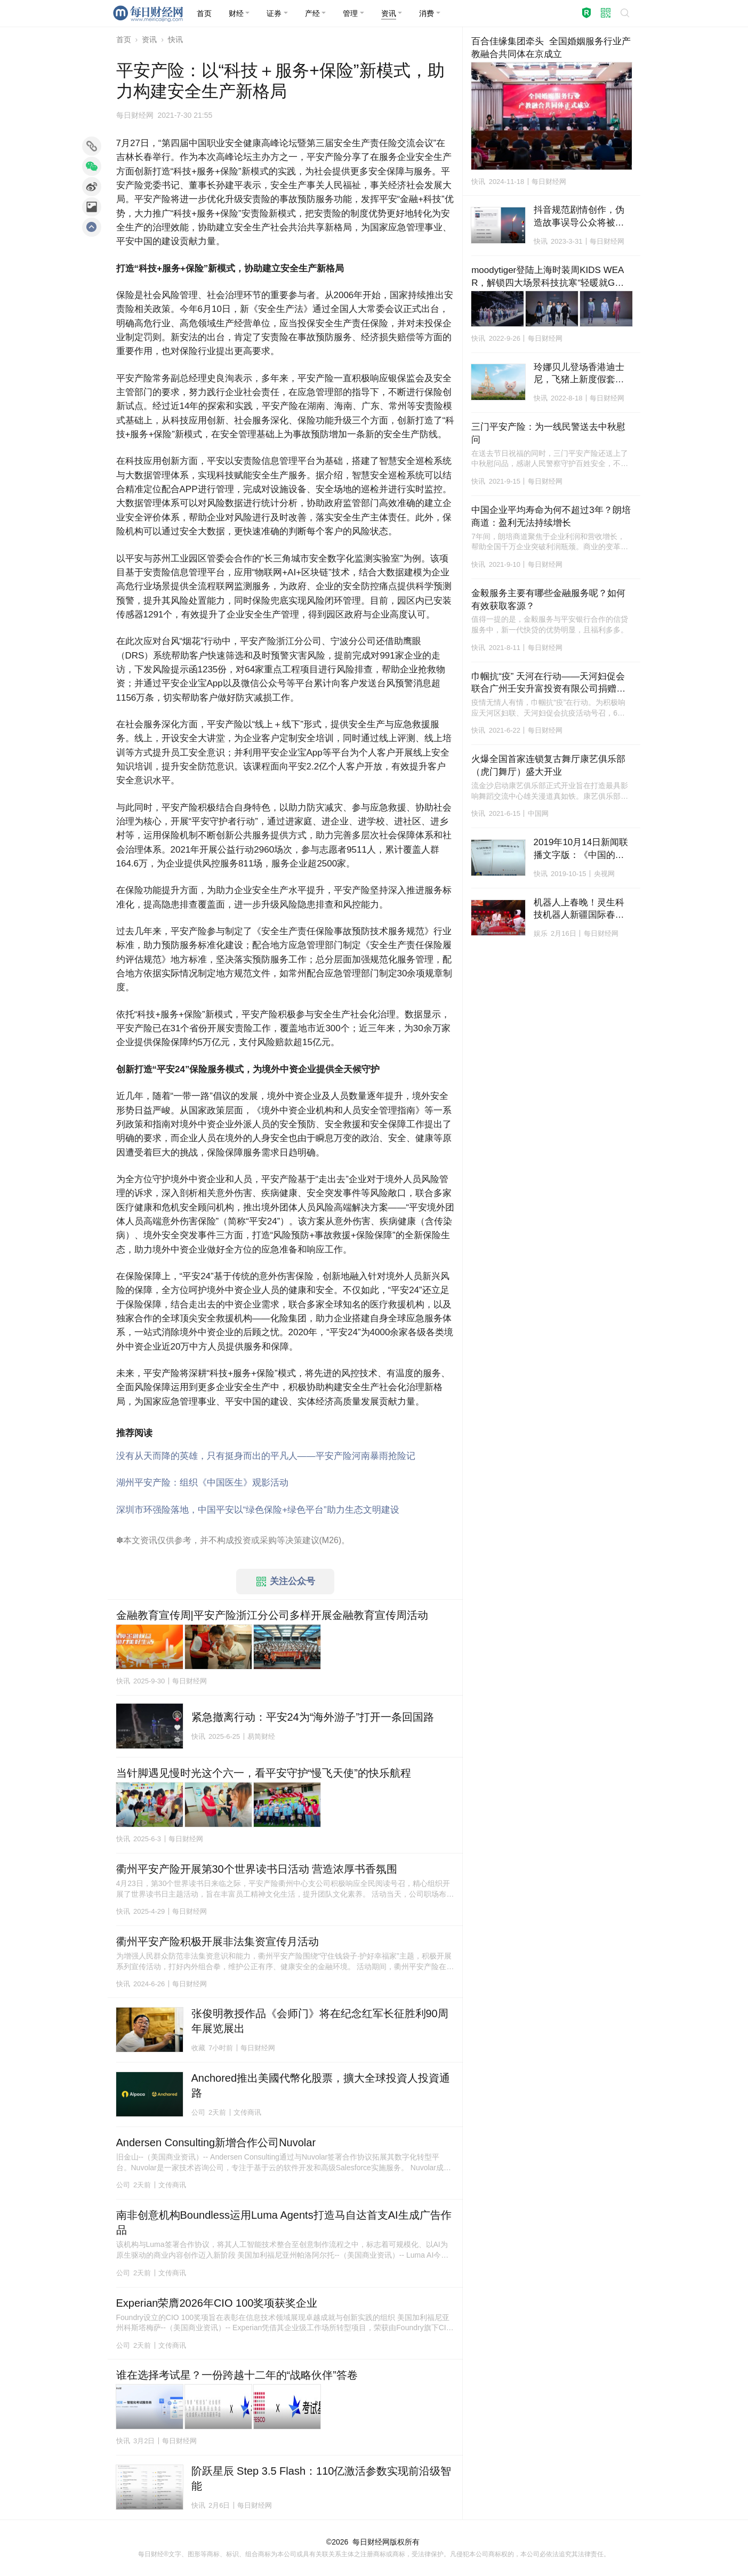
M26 (330, 1540)
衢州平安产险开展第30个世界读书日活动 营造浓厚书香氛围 (257, 1869)
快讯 (175, 39)
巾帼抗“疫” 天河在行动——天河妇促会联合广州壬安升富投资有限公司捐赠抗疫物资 (548, 683)
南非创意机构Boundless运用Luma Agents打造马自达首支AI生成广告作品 (284, 2222)
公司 (198, 2112)
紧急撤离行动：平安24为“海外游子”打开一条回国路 (313, 1717)
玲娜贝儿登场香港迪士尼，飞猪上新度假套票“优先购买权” (579, 374)
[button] (239, 13)
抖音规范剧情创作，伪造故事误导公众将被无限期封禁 (579, 217)
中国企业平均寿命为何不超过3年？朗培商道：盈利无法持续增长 (550, 516)
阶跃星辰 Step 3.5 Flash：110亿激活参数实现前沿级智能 (321, 2478)
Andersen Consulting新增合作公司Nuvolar (216, 2142)
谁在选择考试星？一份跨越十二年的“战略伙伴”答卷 (237, 2375)
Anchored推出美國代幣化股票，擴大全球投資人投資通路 (321, 2085)
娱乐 (541, 933)
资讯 (149, 39)
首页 (123, 39)
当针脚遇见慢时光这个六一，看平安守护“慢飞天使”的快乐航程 (263, 1773)
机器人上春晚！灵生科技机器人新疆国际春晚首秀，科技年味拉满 (579, 909)
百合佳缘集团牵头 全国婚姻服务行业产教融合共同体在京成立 (550, 47)
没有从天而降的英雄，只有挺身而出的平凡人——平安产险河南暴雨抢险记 (265, 1456)
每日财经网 (371, 2542)
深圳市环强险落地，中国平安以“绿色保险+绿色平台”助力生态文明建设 (257, 1510)
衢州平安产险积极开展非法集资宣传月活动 (217, 1941)
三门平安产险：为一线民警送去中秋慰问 (548, 433)
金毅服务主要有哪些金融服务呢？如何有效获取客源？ (548, 599)
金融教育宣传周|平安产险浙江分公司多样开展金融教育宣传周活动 (272, 1615)
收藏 (198, 2048)
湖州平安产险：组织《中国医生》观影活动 (202, 1483)
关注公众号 (285, 1581)
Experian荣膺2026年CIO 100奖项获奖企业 (217, 2303)
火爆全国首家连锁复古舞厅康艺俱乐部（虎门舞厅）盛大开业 (548, 765)
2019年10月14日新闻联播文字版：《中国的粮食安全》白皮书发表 (581, 849)
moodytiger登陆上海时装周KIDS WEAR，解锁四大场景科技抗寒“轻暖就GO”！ (547, 277)
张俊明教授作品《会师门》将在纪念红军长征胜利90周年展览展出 (319, 2021)
